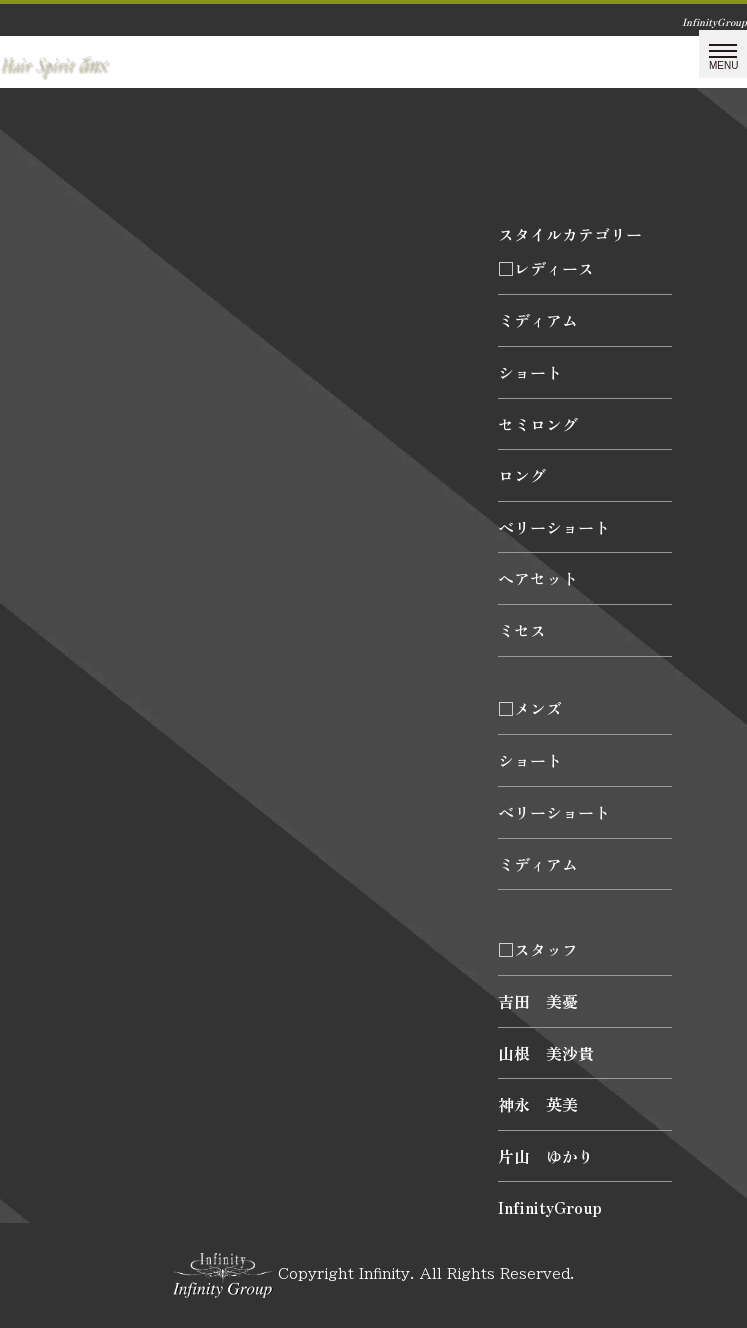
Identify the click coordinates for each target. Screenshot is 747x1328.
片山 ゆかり (546, 1156)
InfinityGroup (550, 1207)
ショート (530, 372)
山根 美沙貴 (546, 1053)
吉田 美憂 (538, 1001)
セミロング (538, 424)
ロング (522, 475)
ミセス (522, 630)
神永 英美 (538, 1104)
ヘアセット (538, 578)
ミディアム (538, 320)
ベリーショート (554, 527)
